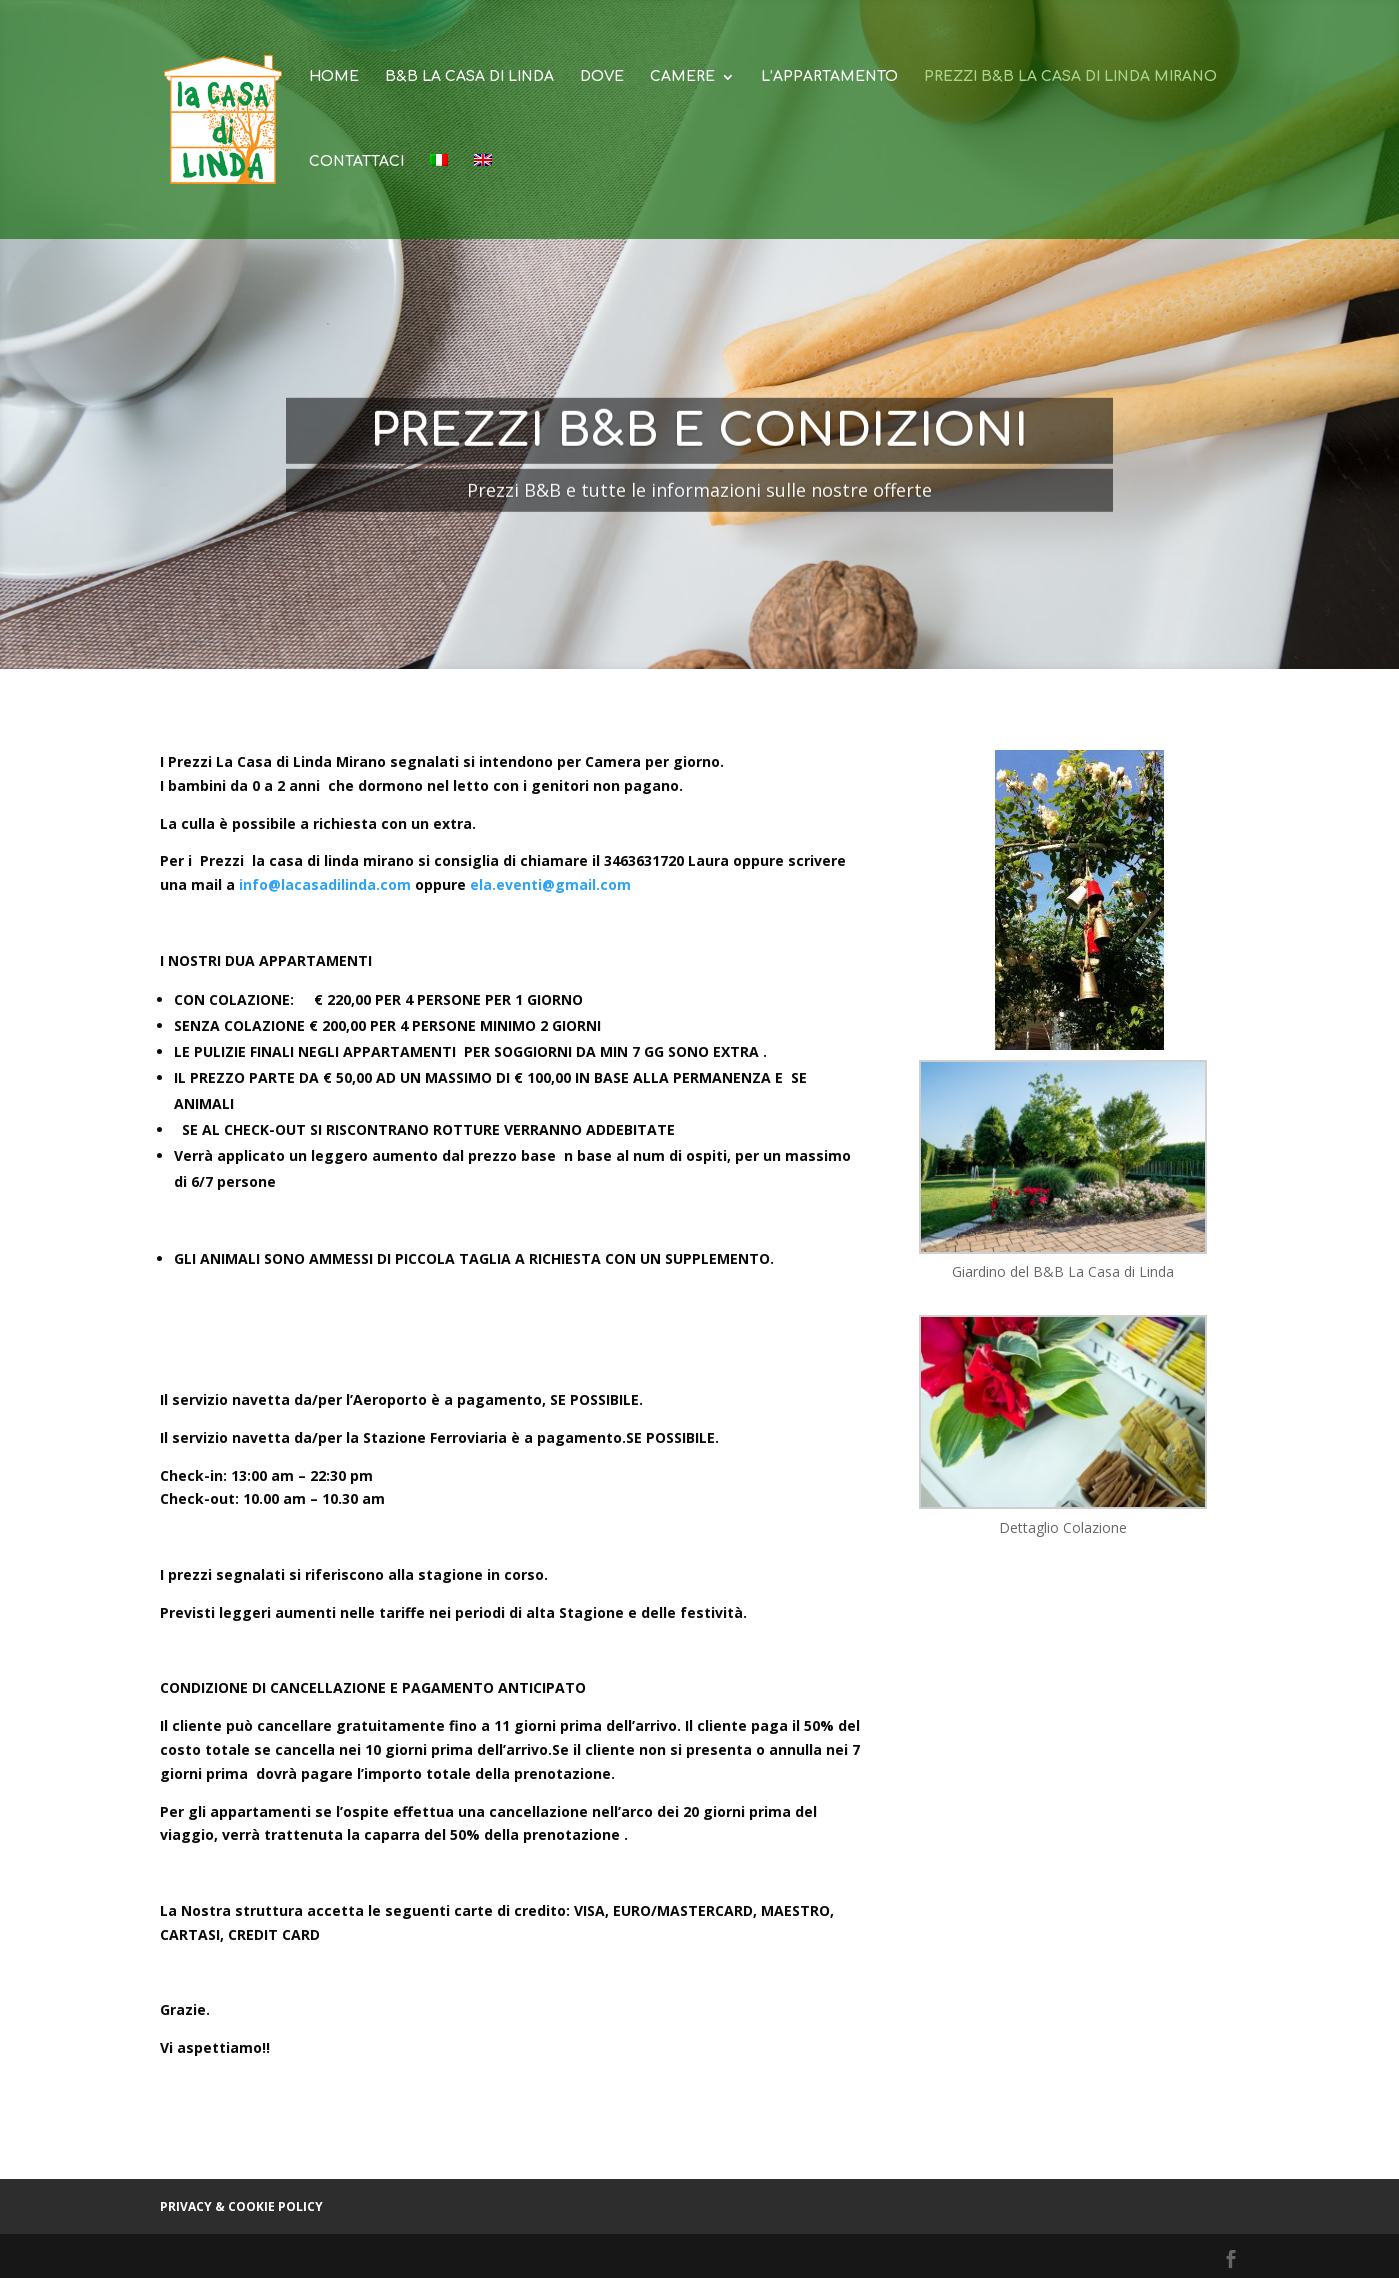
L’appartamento (829, 77)
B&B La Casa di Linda (469, 77)
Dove (602, 77)
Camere (682, 77)
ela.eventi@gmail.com (550, 884)
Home (334, 77)
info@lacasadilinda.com (325, 884)
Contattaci (356, 162)
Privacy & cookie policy (241, 2206)
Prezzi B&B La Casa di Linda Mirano (1070, 77)
